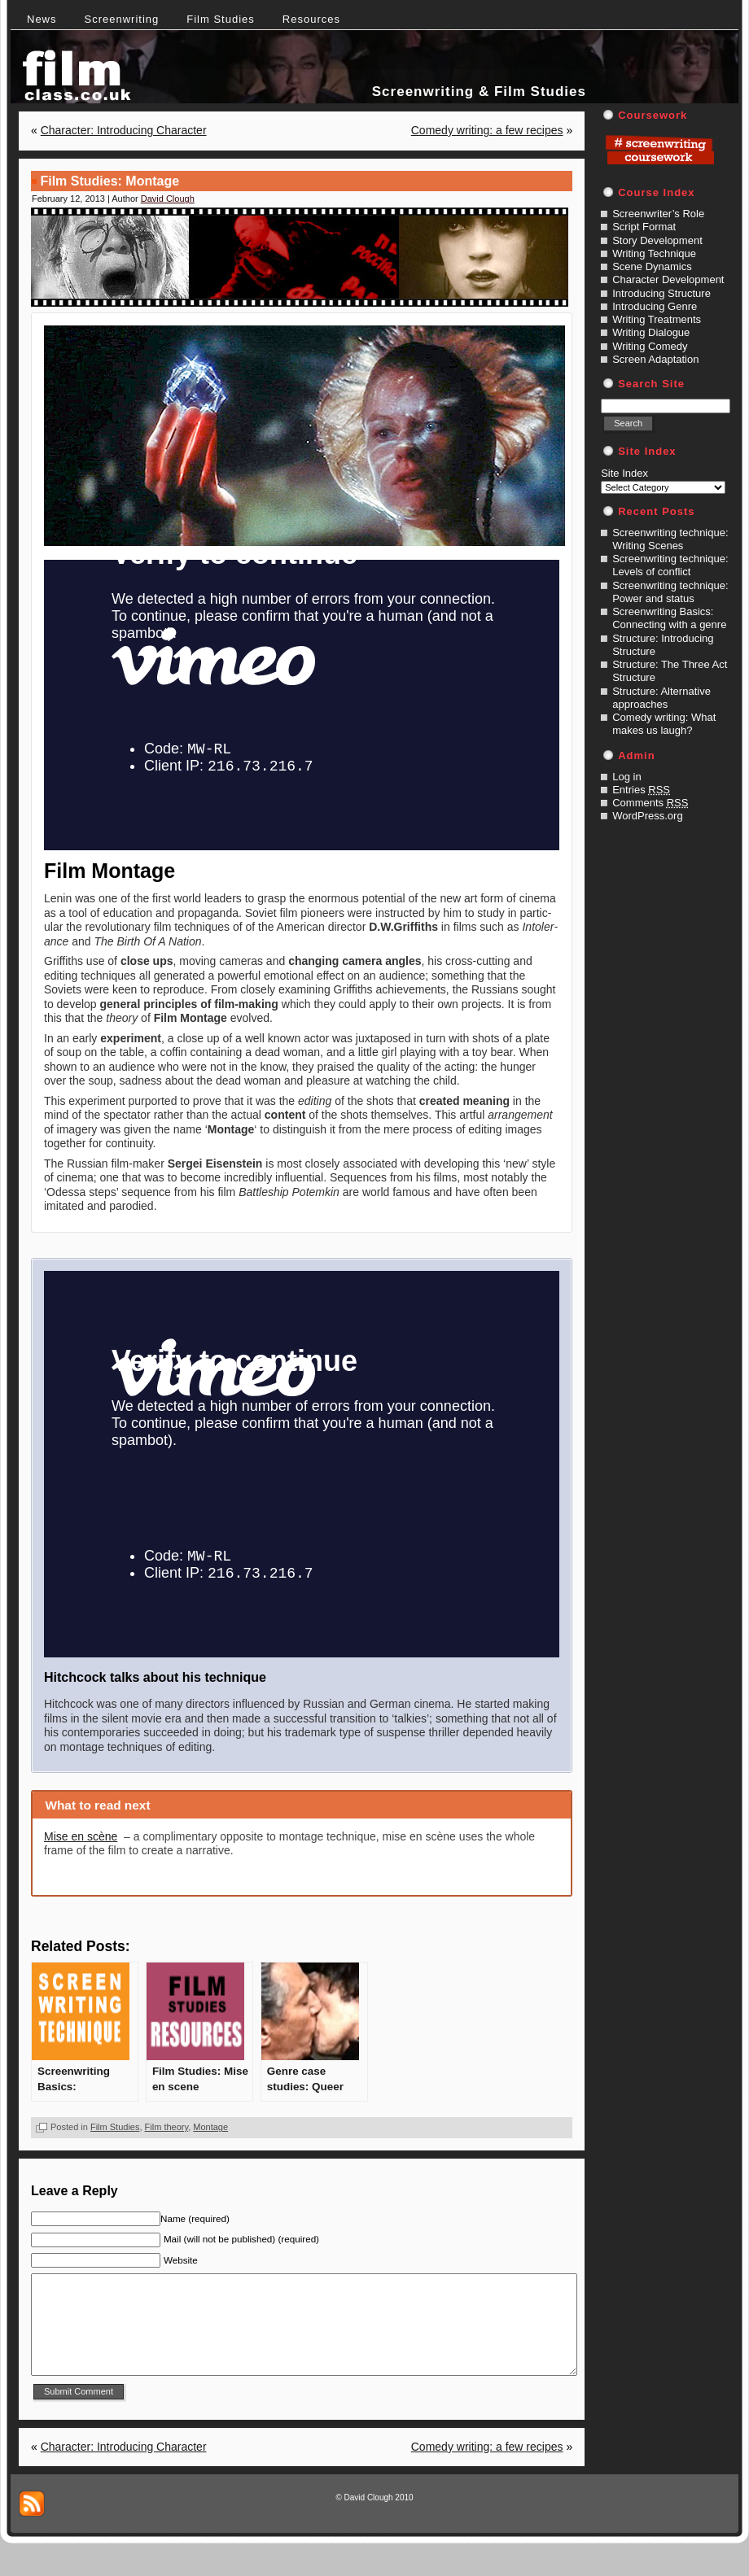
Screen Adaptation (655, 359)
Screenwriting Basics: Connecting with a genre (669, 618)
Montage (210, 2127)
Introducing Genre (654, 306)
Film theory (167, 2127)
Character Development (668, 279)
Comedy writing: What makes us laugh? (664, 723)
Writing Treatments (656, 319)
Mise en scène (80, 1836)
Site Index (624, 473)
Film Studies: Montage (109, 181)
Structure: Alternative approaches (661, 697)
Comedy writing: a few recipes (487, 130)
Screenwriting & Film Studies (479, 91)
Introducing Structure (661, 293)
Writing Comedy (649, 346)
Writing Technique (654, 253)
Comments (650, 803)
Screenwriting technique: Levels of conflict (670, 565)
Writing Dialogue (651, 332)
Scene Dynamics (652, 266)
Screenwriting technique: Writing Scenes (670, 539)
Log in (626, 777)
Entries (641, 790)
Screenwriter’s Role (658, 213)
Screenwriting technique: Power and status (670, 592)
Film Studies (115, 2127)
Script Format (644, 226)
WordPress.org (647, 816)
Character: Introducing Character (124, 130)
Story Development (657, 240)
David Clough (168, 198)
